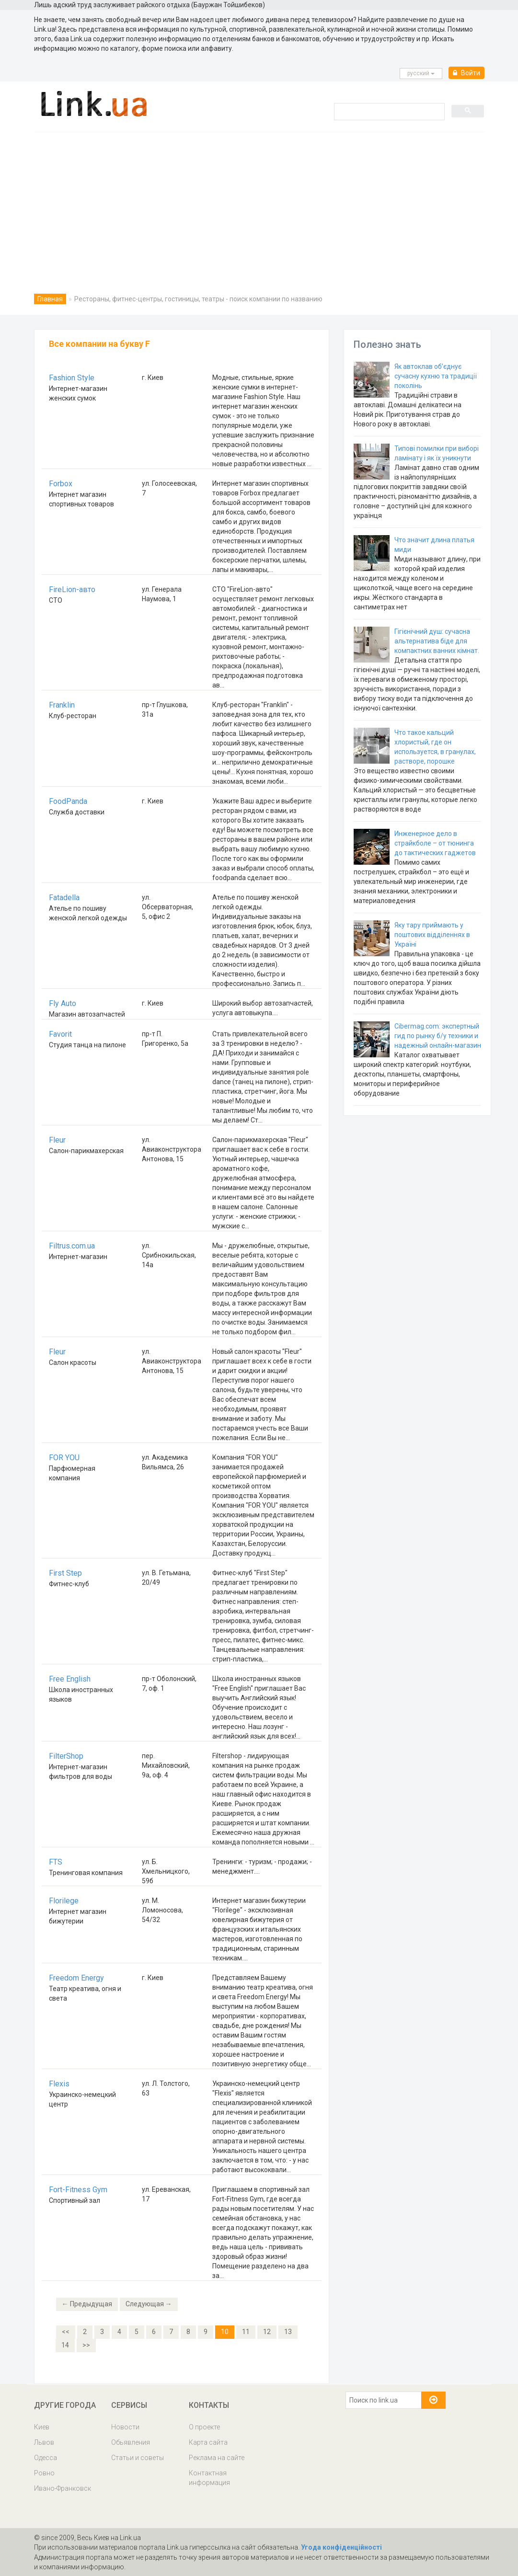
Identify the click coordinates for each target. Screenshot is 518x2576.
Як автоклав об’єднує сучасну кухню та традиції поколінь (435, 376)
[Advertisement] (259, 204)
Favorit (60, 1034)
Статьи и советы (137, 2458)
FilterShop (66, 1756)
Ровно (44, 2473)
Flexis (59, 2083)
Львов (44, 2442)
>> (86, 2345)
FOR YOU (64, 1457)
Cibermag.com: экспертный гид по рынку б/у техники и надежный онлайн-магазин (437, 1035)
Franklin (62, 705)
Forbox (60, 483)
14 (65, 2345)
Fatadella (64, 897)
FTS (55, 1861)
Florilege (64, 1900)
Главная (50, 299)
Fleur (57, 1140)
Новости (125, 2427)
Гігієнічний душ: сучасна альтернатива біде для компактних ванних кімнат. (436, 641)
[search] (388, 111)
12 (267, 2332)
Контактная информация (209, 2477)
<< (65, 2332)
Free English (70, 1678)
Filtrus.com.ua (72, 1245)
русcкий (421, 73)
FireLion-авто (72, 589)
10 (225, 2332)
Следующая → (149, 2304)
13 (288, 2332)
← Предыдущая (87, 2304)
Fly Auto (62, 1003)
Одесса (45, 2458)
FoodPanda (68, 801)
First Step (65, 1573)
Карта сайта (208, 2442)
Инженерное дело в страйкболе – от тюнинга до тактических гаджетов (435, 843)
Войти (466, 73)
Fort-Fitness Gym (78, 2189)
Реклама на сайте (216, 2458)
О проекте (204, 2427)
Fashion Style (71, 377)
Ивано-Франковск (62, 2488)
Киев (41, 2427)
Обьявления (130, 2442)
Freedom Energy (76, 1977)
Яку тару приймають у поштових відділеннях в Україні (432, 934)
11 (246, 2332)
